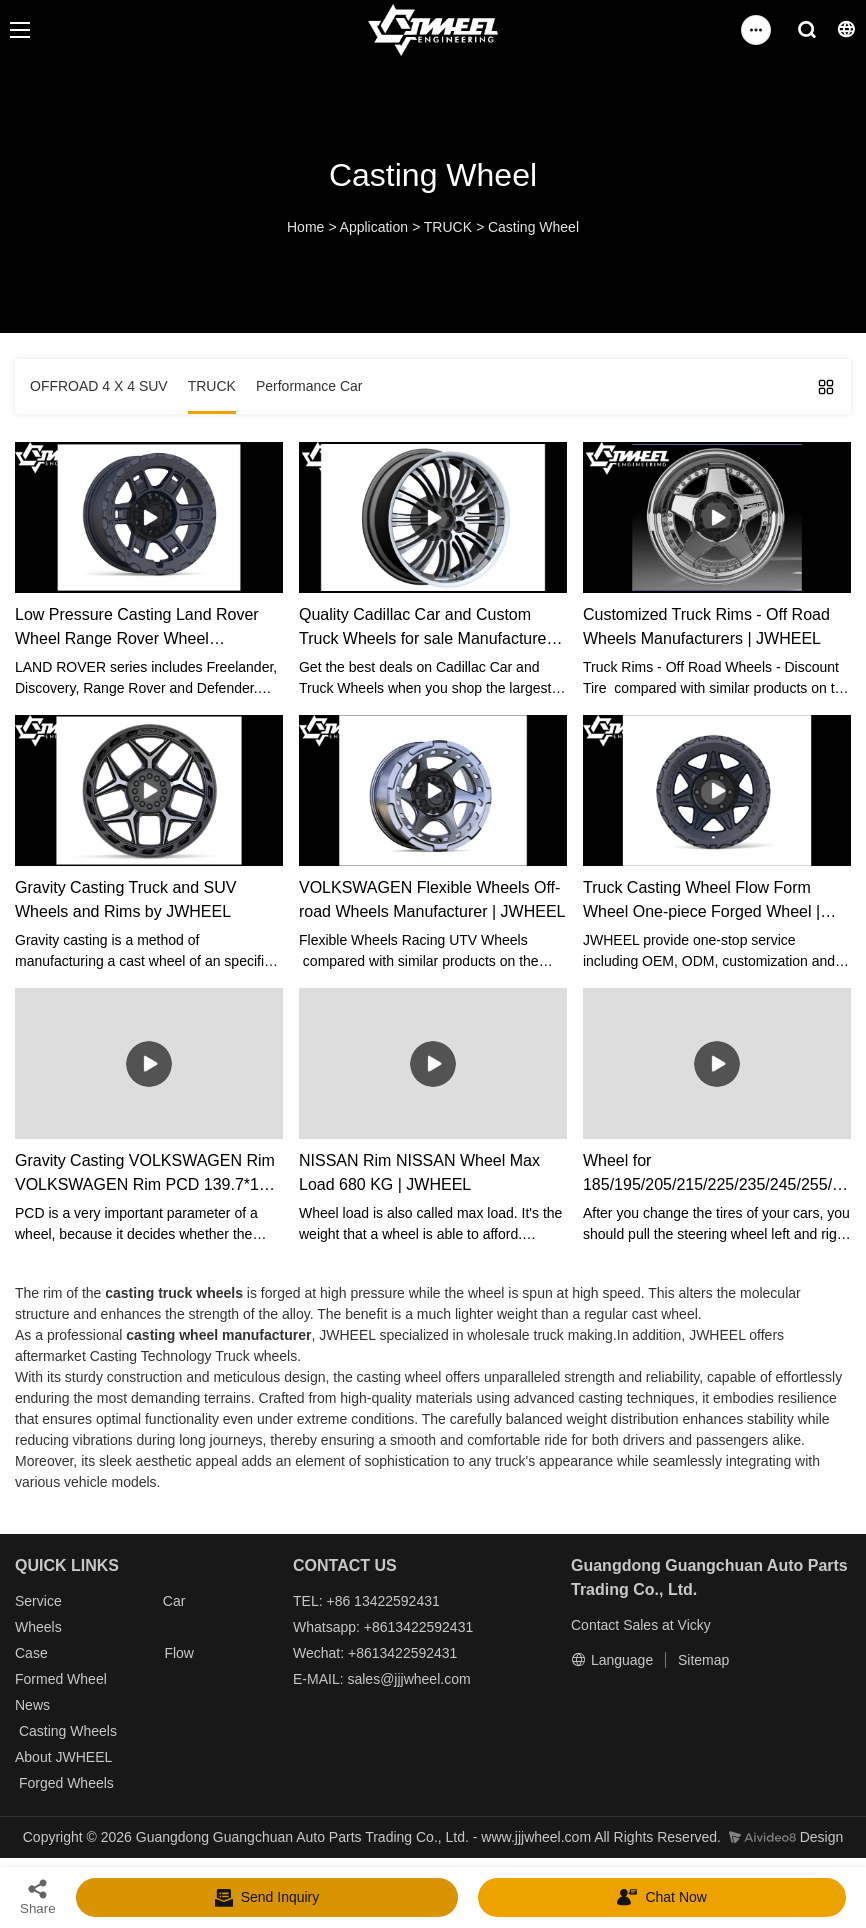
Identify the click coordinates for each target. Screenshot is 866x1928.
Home (305, 227)
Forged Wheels (66, 1783)
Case (31, 1653)
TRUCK (448, 227)
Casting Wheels (68, 1731)
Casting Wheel (533, 227)
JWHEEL (83, 1757)
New (29, 1705)
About (35, 1757)
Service (38, 1601)
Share (38, 1896)
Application (374, 227)
